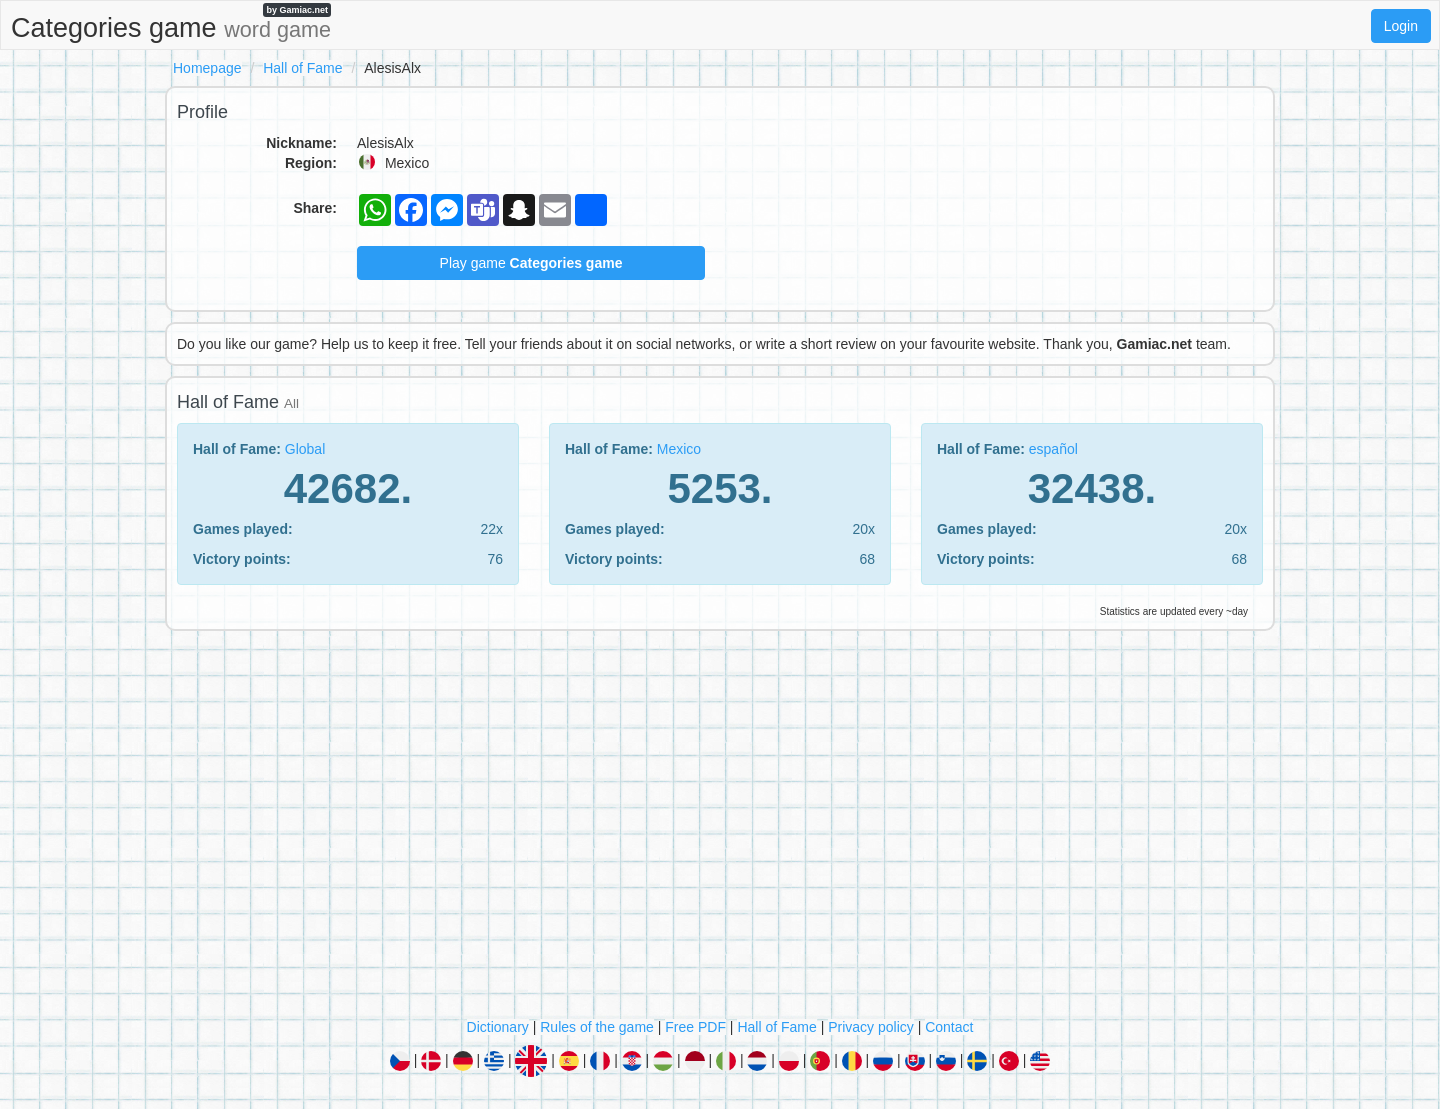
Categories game (171, 23)
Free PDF (695, 1027)
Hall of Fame (302, 68)
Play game (531, 263)
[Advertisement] (720, 829)
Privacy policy (871, 1027)
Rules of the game (597, 1027)
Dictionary (498, 1027)
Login (1401, 26)
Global (305, 449)
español (1053, 449)
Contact (949, 1027)
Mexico (679, 449)
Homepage (207, 68)
